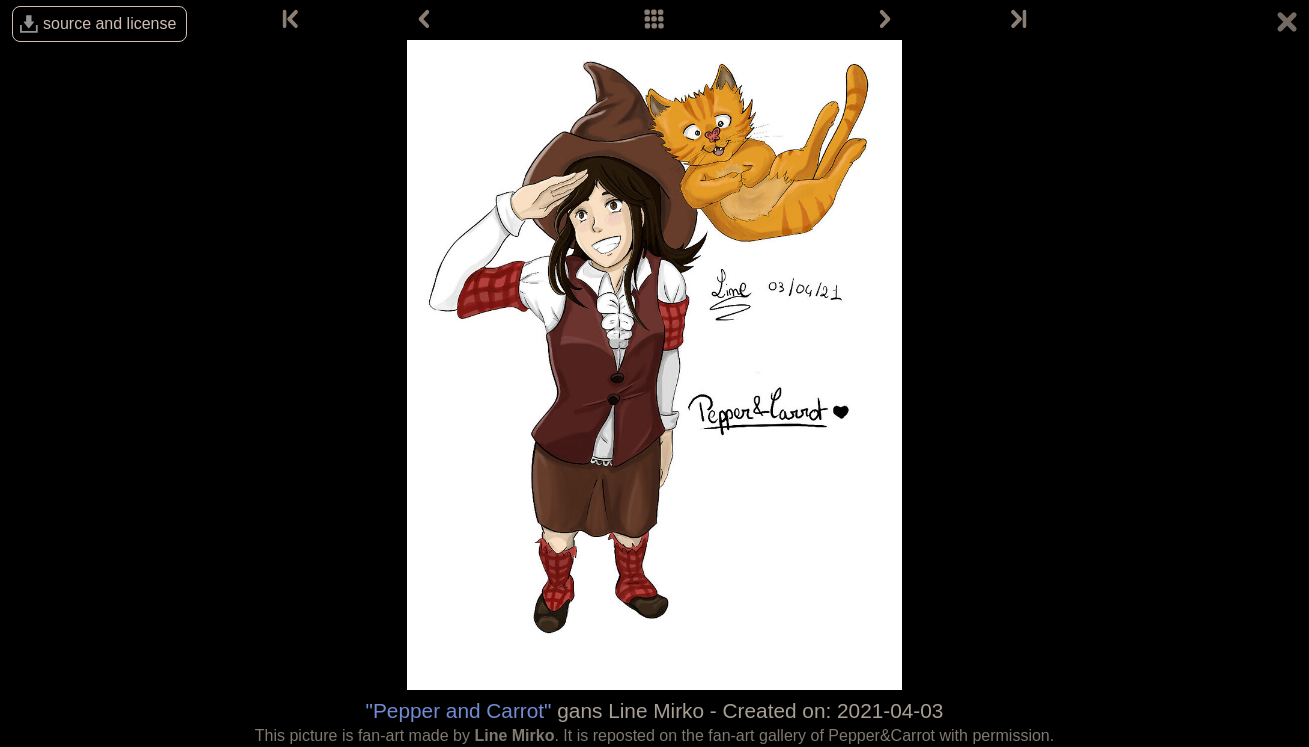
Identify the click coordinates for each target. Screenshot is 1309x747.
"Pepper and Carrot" (459, 710)
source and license (109, 23)
